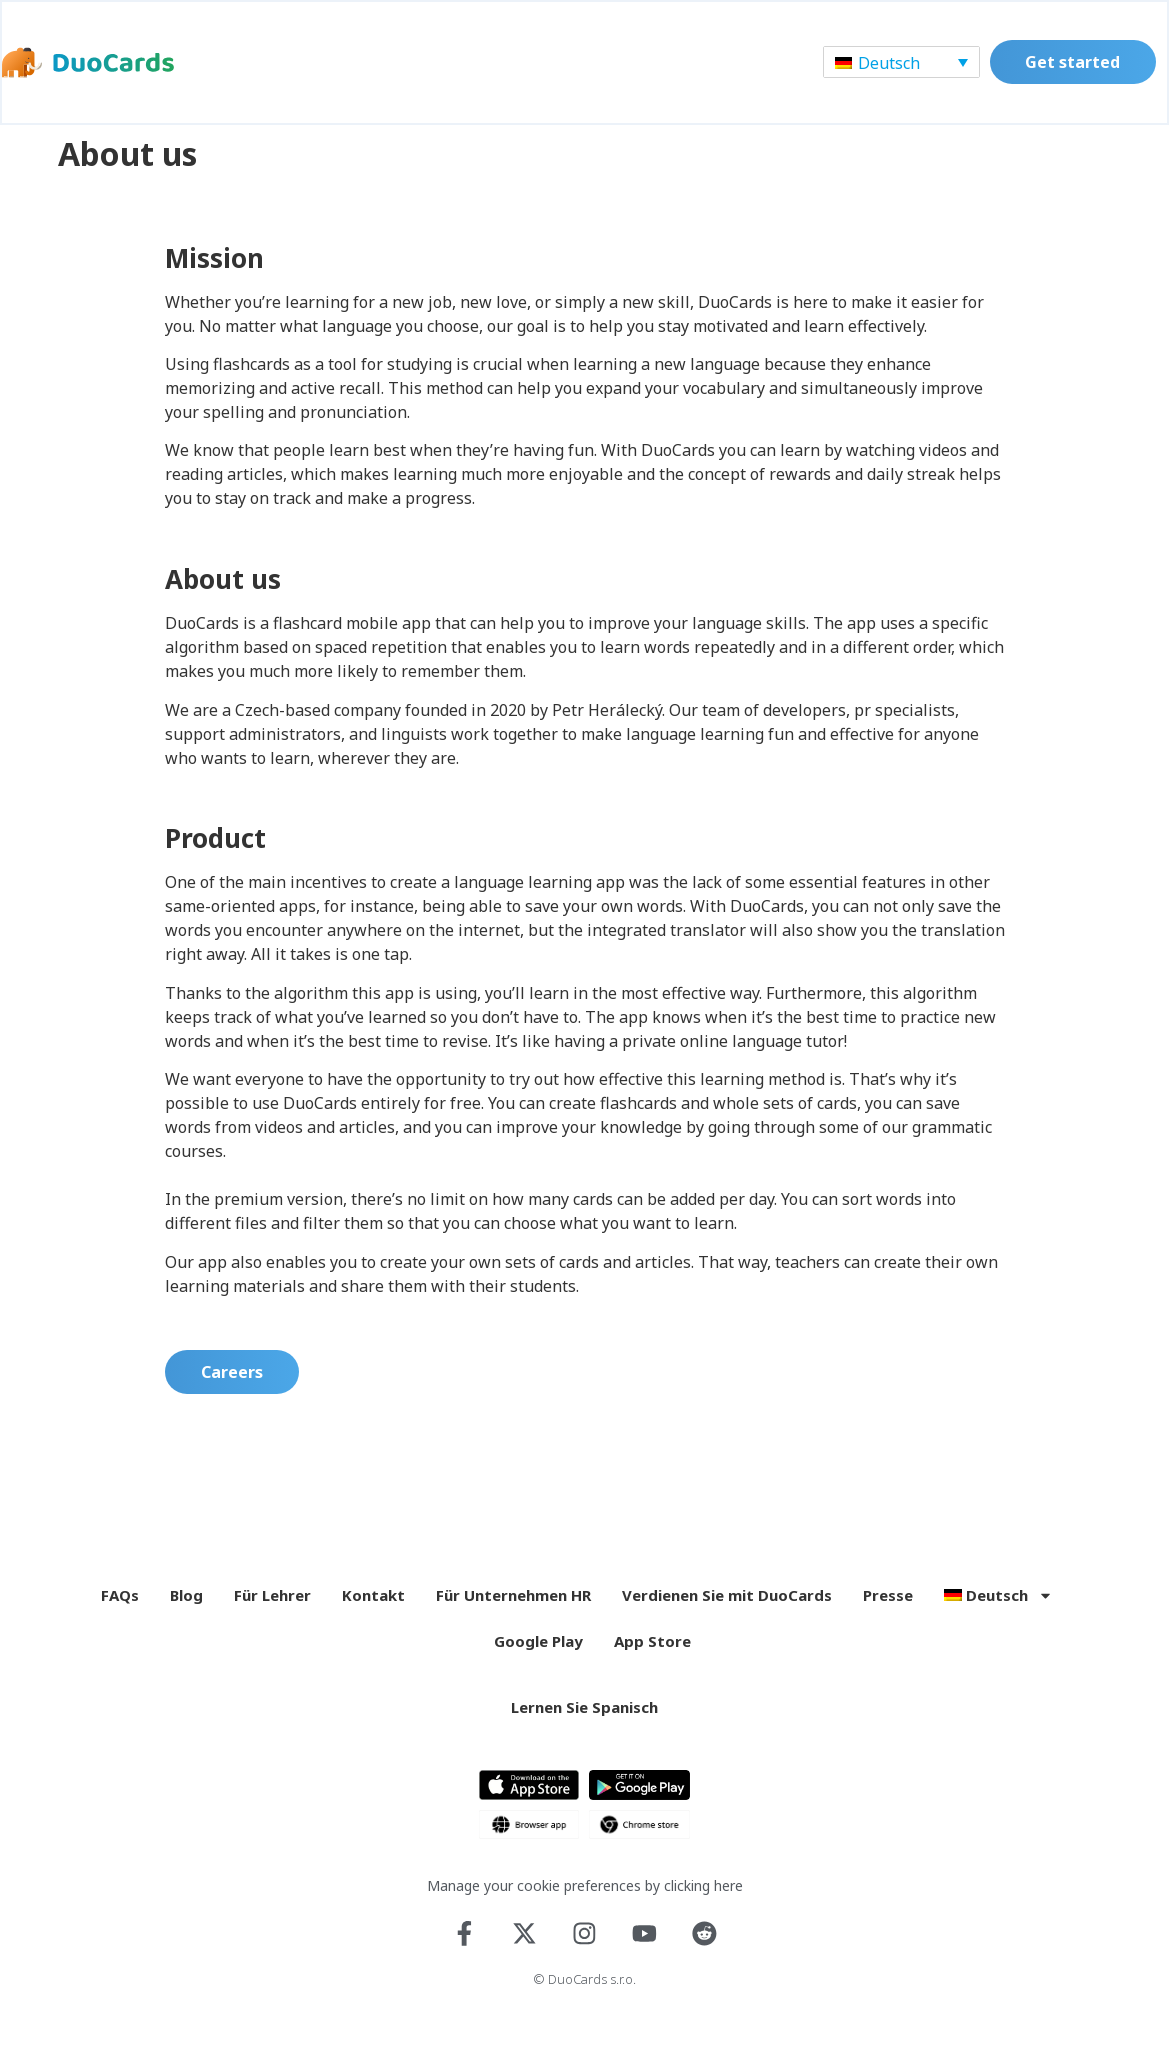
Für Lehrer (272, 1610)
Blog (186, 1610)
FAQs (120, 1610)
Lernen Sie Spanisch (584, 1722)
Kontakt (373, 1610)
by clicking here (694, 1900)
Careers (232, 1387)
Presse (888, 1610)
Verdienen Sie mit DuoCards (727, 1610)
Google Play (538, 1656)
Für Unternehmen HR (513, 1610)
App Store (652, 1656)
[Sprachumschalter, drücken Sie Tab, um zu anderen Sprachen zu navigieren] (899, 63)
